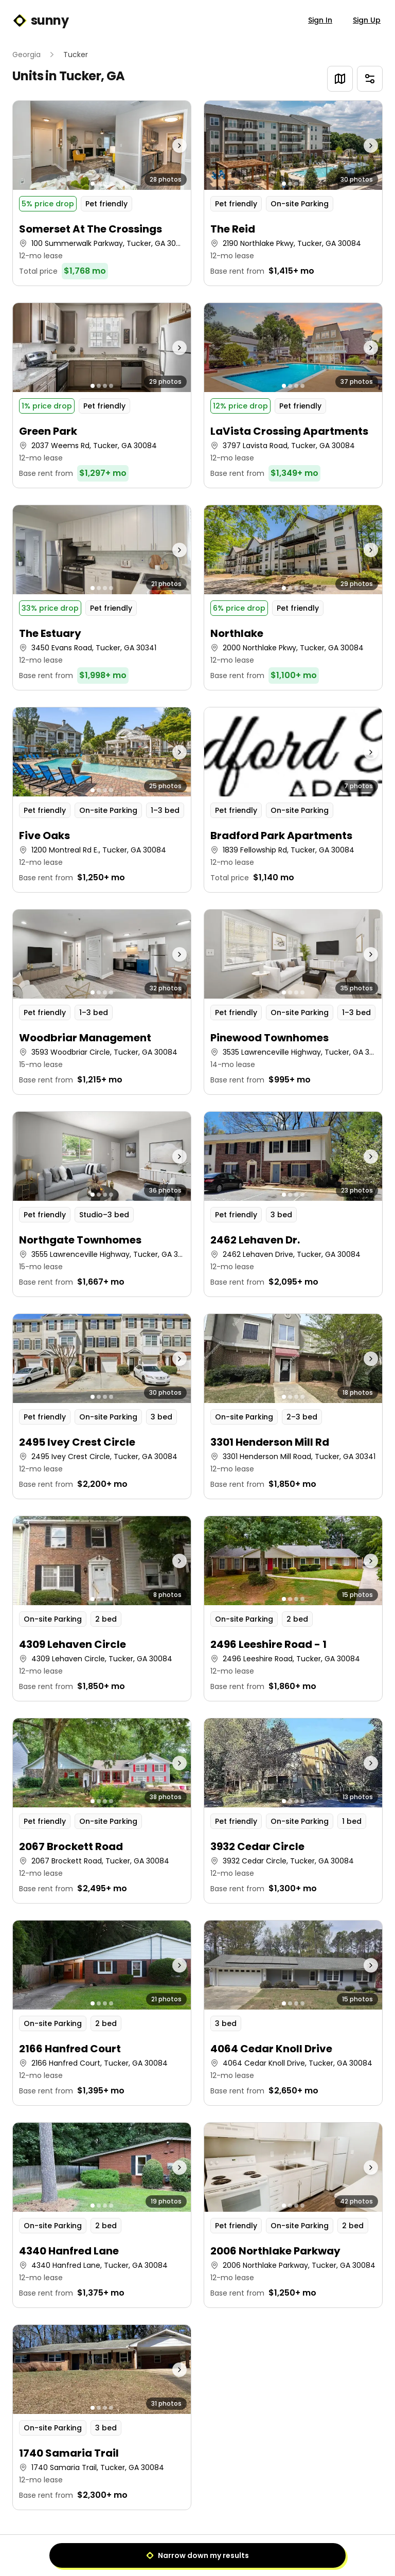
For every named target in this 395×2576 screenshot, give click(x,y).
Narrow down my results (197, 2555)
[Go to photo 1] (93, 184)
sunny (40, 20)
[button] (101, 193)
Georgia (26, 54)
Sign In (320, 20)
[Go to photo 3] (105, 184)
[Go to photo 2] (99, 184)
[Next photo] (169, 145)
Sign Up (367, 20)
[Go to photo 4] (111, 184)
